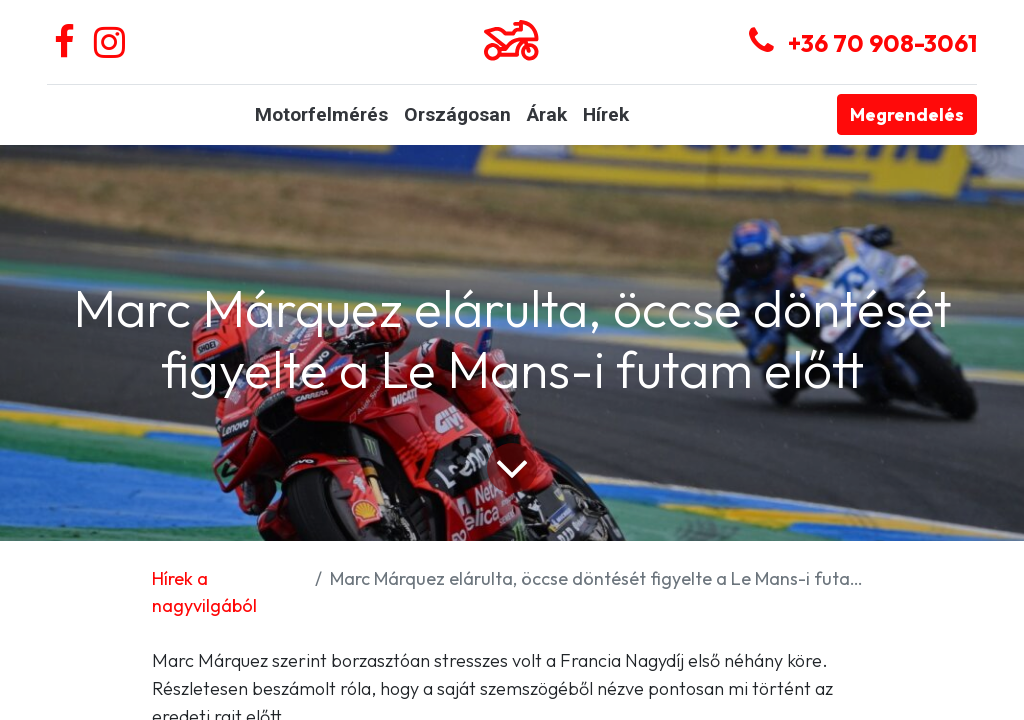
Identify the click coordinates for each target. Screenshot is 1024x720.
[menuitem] (321, 115)
